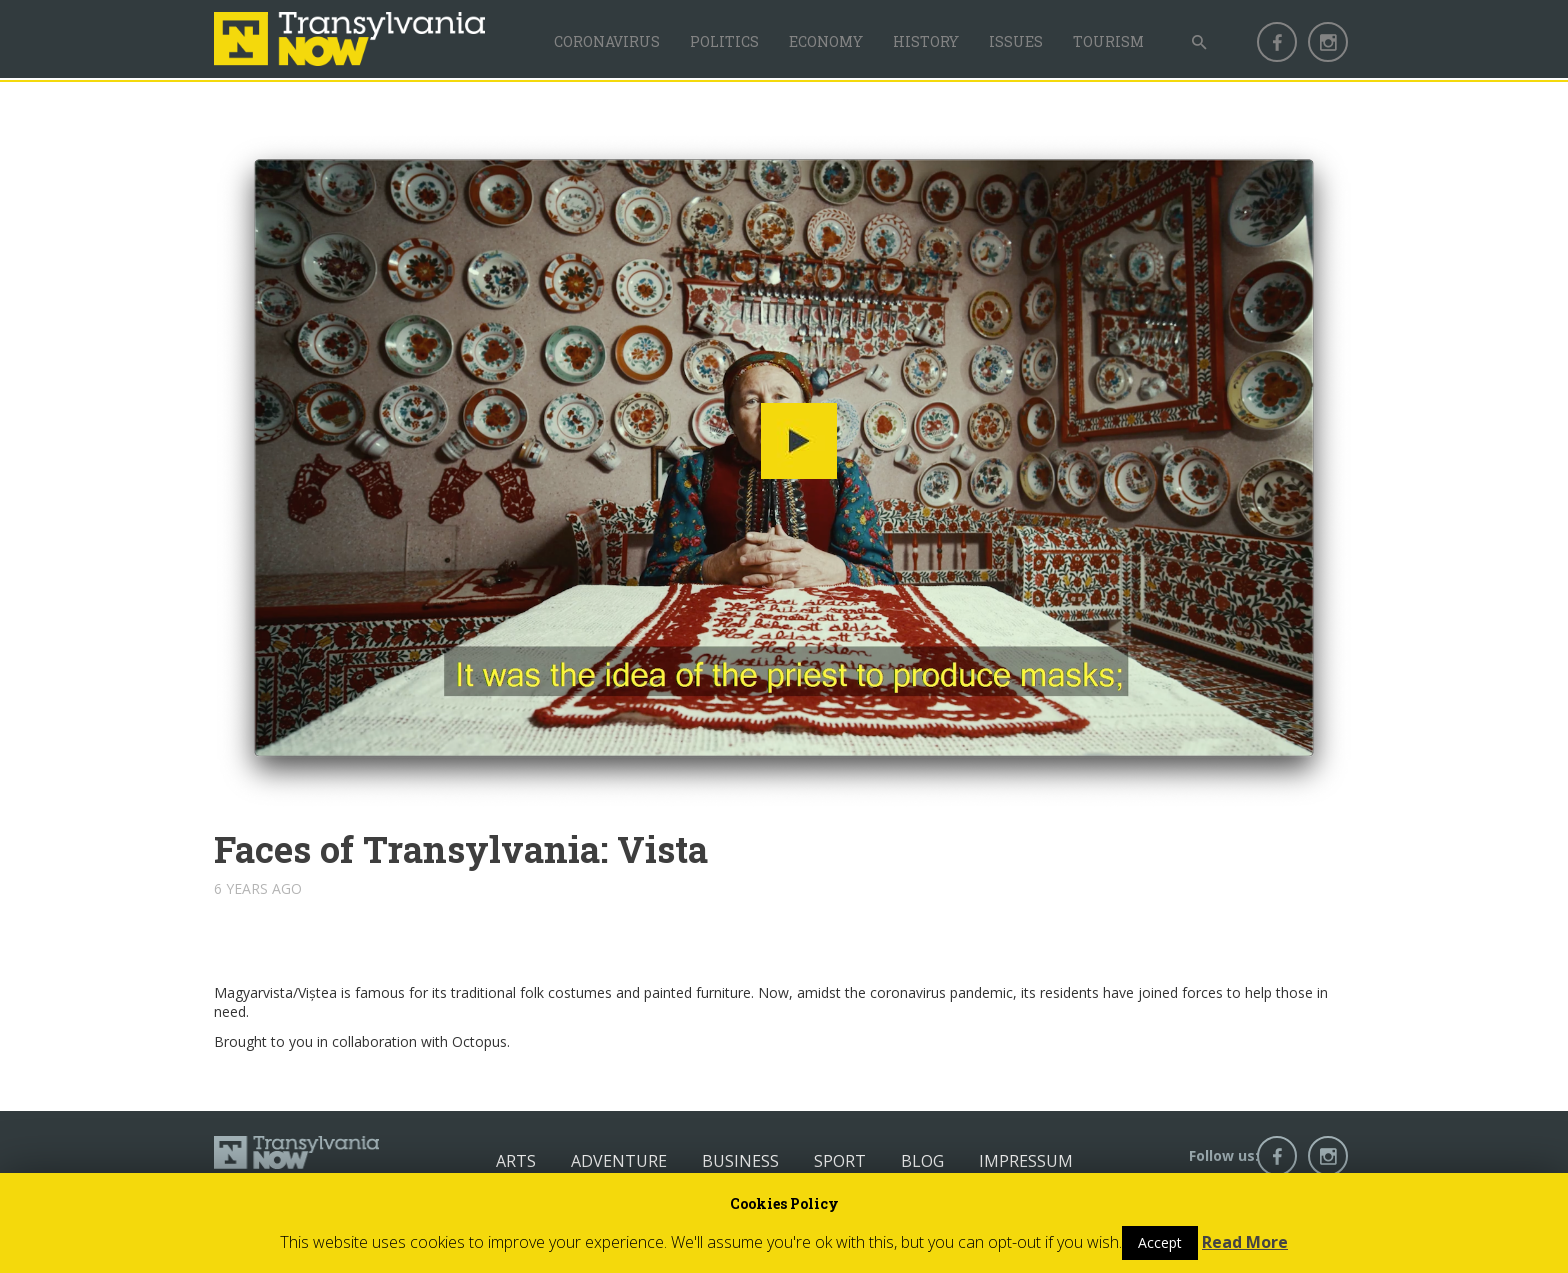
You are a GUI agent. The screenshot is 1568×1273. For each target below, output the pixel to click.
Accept (1160, 1242)
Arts (516, 1161)
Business (740, 1161)
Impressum (1026, 1161)
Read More (1245, 1242)
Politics (724, 41)
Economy (826, 41)
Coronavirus (607, 41)
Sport (840, 1161)
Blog (922, 1161)
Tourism (1108, 41)
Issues (1016, 41)
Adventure (619, 1161)
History (926, 41)
